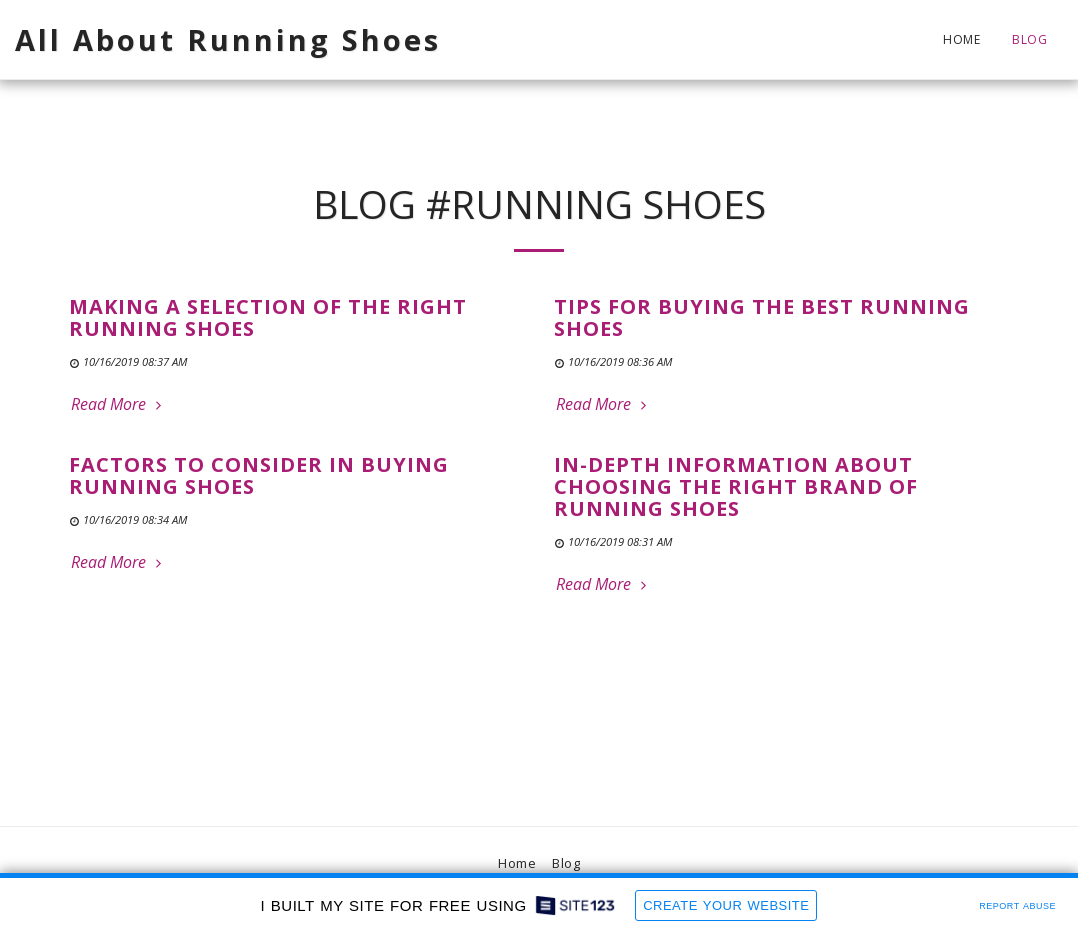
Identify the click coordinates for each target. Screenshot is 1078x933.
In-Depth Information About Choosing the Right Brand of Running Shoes (736, 486)
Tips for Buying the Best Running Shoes (762, 317)
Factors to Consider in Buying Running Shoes (259, 475)
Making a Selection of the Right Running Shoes (268, 317)
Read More (118, 404)
